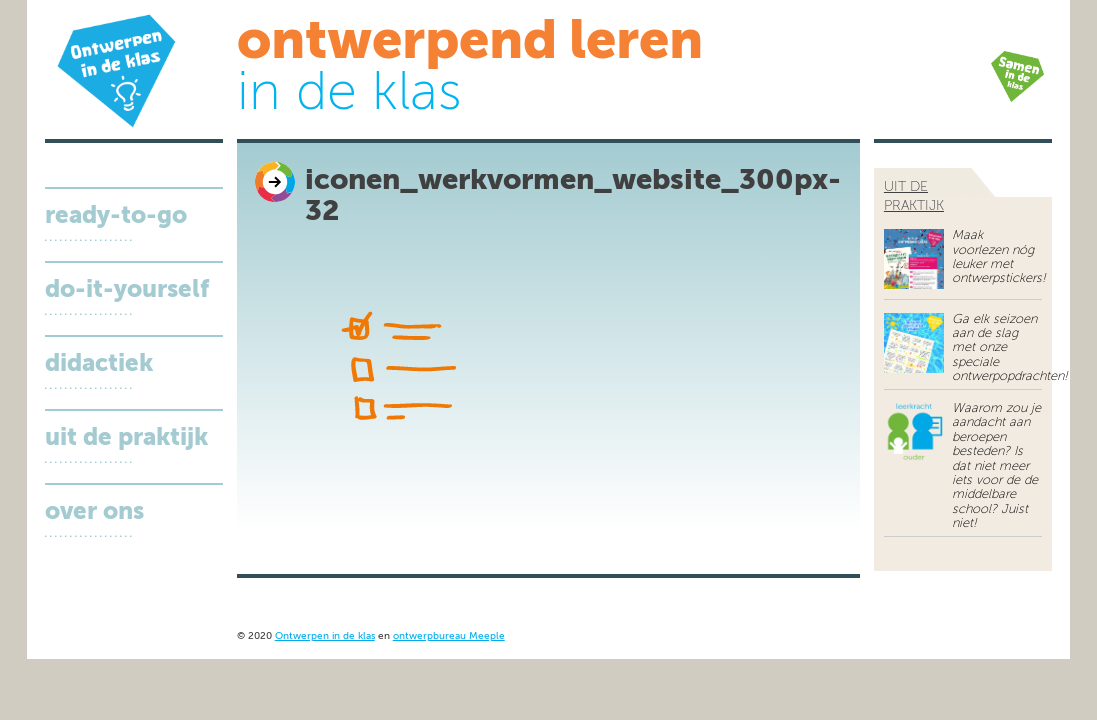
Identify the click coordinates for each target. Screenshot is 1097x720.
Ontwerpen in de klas (325, 636)
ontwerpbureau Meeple (449, 636)
